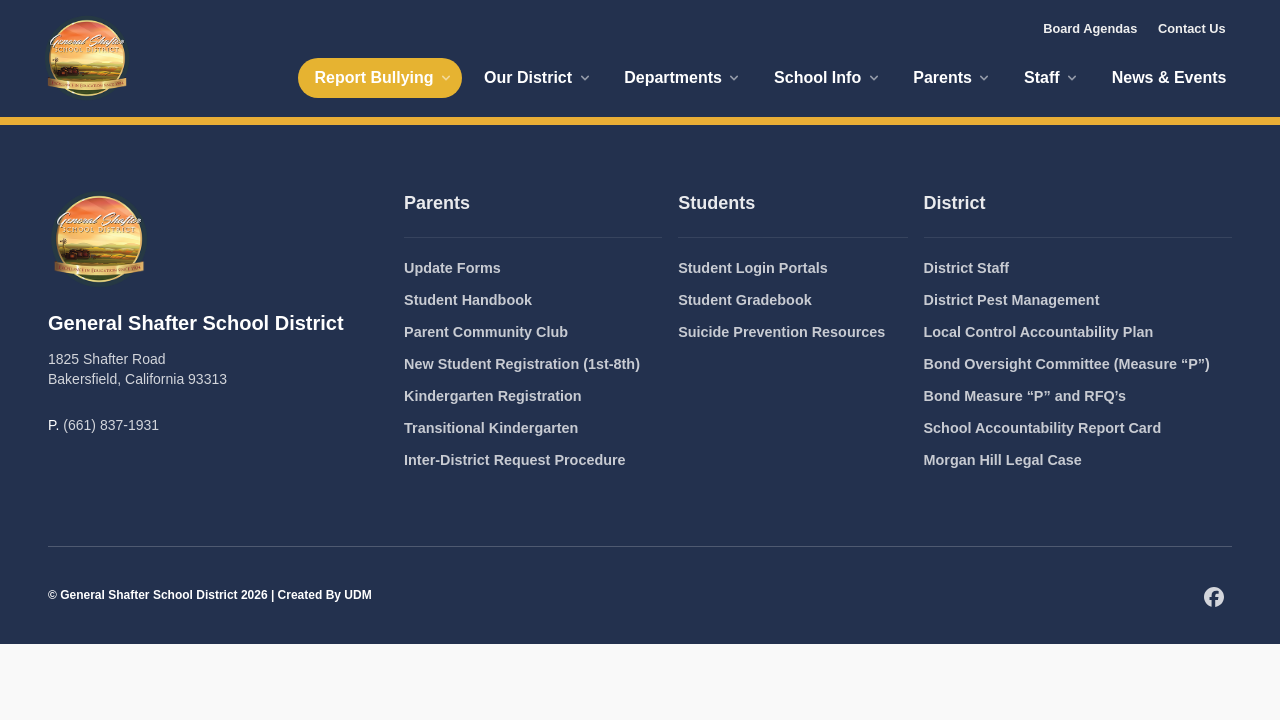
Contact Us (1192, 28)
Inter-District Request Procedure (515, 460)
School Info (828, 77)
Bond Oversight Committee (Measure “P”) (1067, 364)
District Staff (967, 268)
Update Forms (452, 268)
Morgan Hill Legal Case (1003, 460)
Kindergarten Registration (493, 396)
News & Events (1169, 77)
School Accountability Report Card (1043, 428)
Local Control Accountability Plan (1039, 332)
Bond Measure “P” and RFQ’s (1025, 396)
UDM (357, 595)
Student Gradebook (745, 300)
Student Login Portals (753, 268)
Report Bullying (384, 77)
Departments (683, 77)
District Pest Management (1012, 300)
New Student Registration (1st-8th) (522, 364)
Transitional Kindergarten (491, 428)
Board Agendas (1090, 28)
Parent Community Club (486, 332)
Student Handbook (468, 300)
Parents (952, 77)
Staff (1052, 77)
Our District (538, 77)
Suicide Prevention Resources (781, 332)
